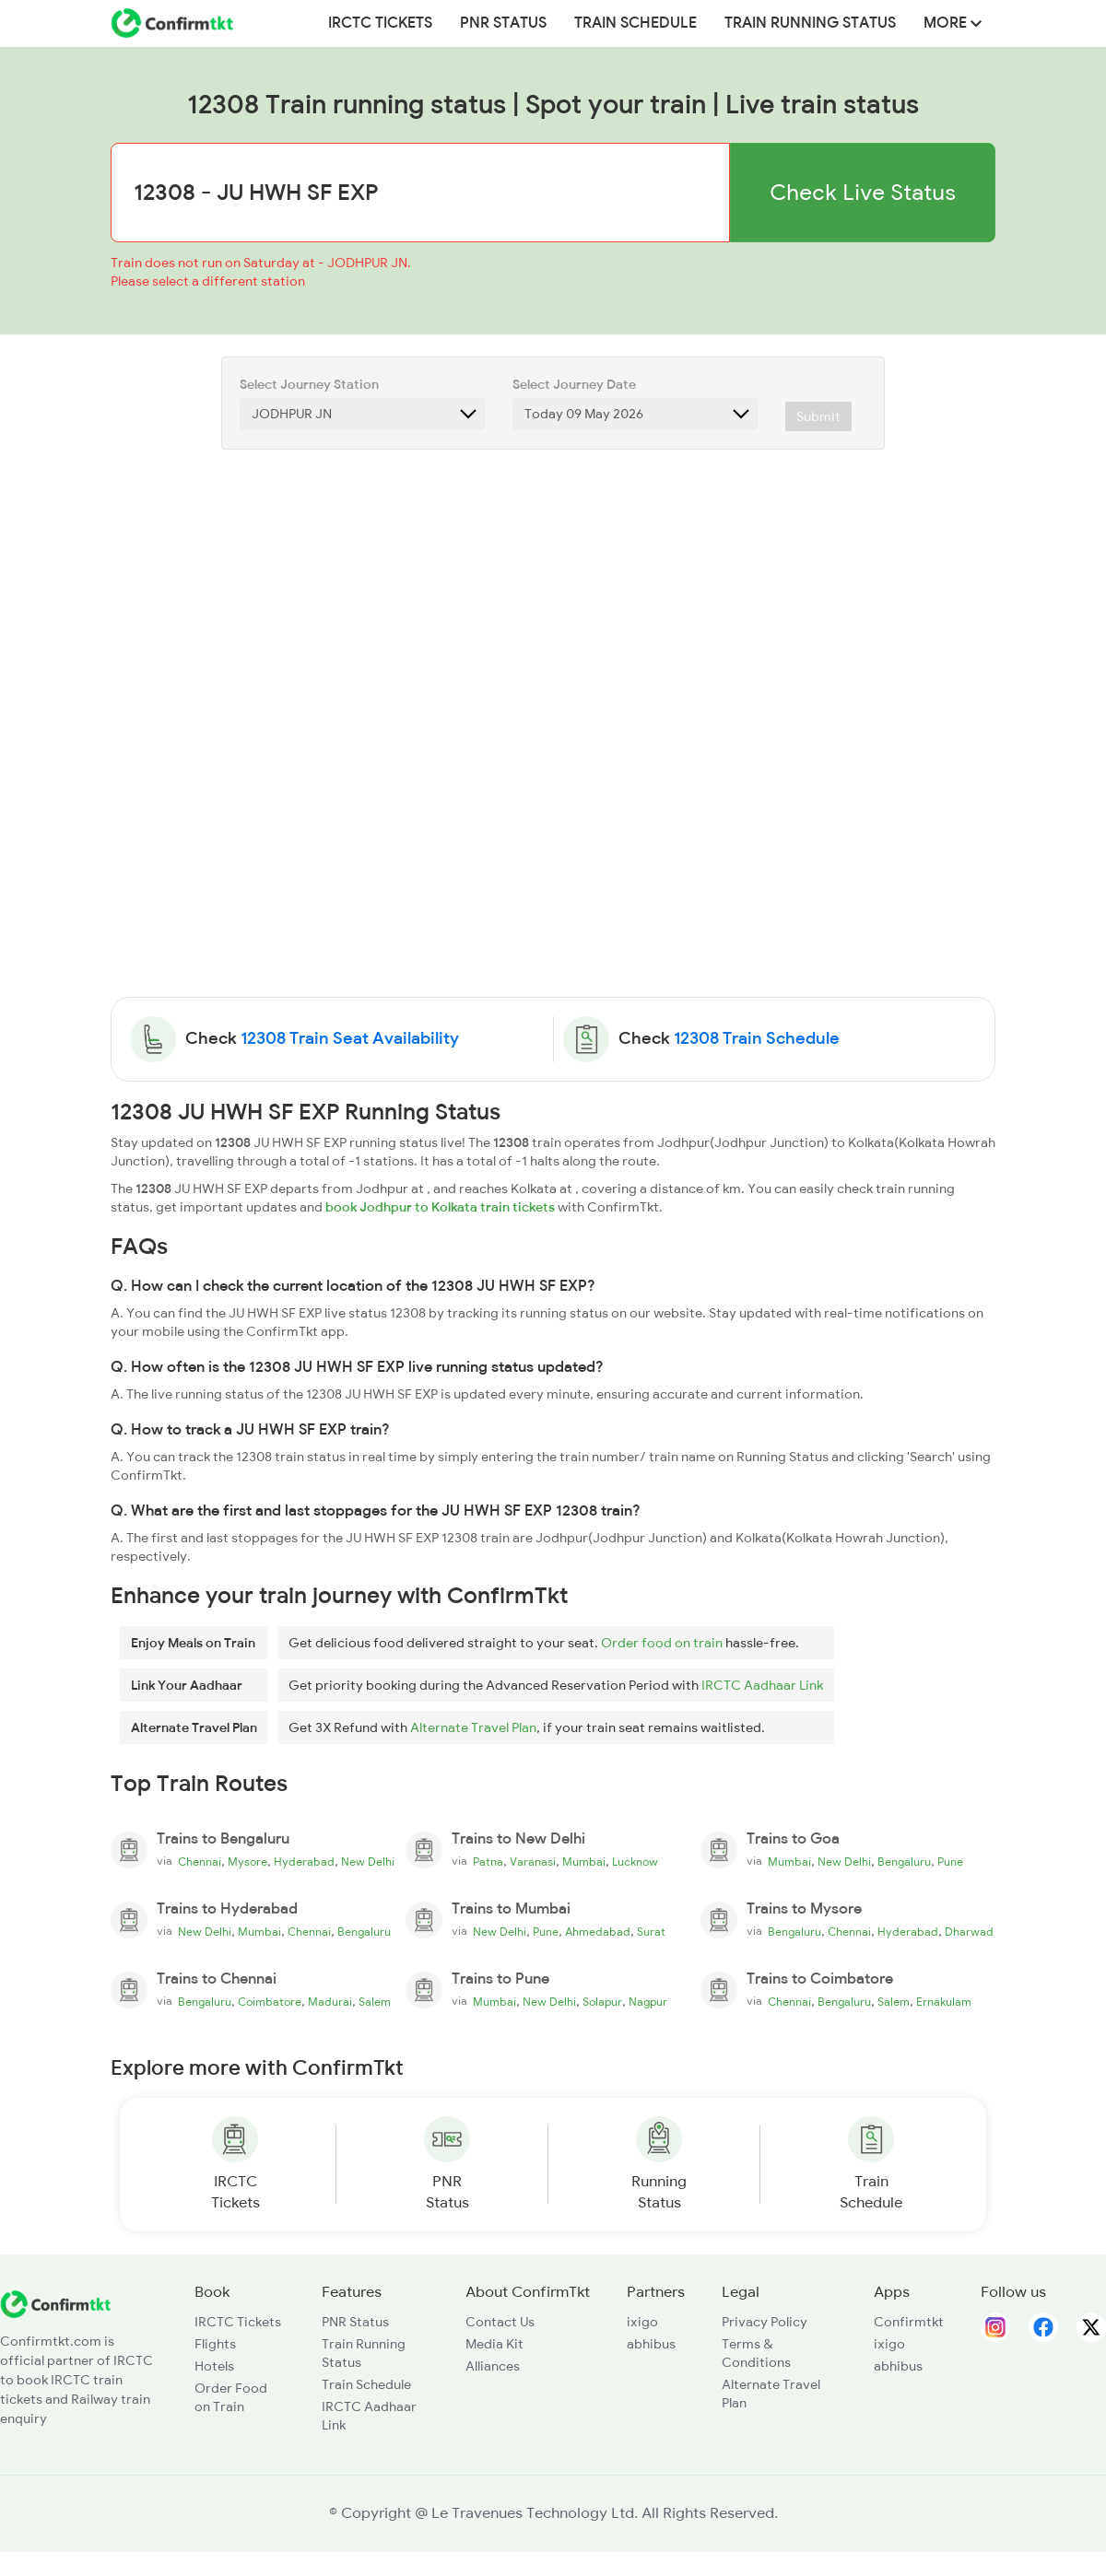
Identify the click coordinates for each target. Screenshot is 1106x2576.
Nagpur (648, 2002)
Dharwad (969, 1932)
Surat (651, 1932)
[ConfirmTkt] (55, 2303)
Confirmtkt (909, 2321)
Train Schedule (635, 23)
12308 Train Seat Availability (350, 1038)
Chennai (199, 1862)
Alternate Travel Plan (473, 1727)
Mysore (247, 1862)
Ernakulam (943, 2002)
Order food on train (662, 1642)
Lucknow (635, 1862)
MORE (953, 23)
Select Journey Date (574, 384)
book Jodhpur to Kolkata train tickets (440, 1207)
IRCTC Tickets (380, 23)
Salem (375, 2002)
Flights (215, 2343)
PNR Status (503, 23)
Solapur (602, 2002)
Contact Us (500, 2321)
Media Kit (494, 2343)
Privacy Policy (764, 2321)
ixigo (642, 2321)
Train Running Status (810, 23)
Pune (950, 1862)
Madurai (330, 2002)
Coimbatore (269, 2002)
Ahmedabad (597, 1932)
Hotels (214, 2366)
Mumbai (584, 1862)
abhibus (651, 2343)
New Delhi (367, 1862)
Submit (818, 416)
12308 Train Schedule (757, 1038)
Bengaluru (904, 1862)
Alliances (492, 2366)
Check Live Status (863, 192)
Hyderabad (304, 1862)
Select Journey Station (309, 384)
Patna (488, 1862)
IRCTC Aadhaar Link (762, 1685)
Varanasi (533, 1862)
